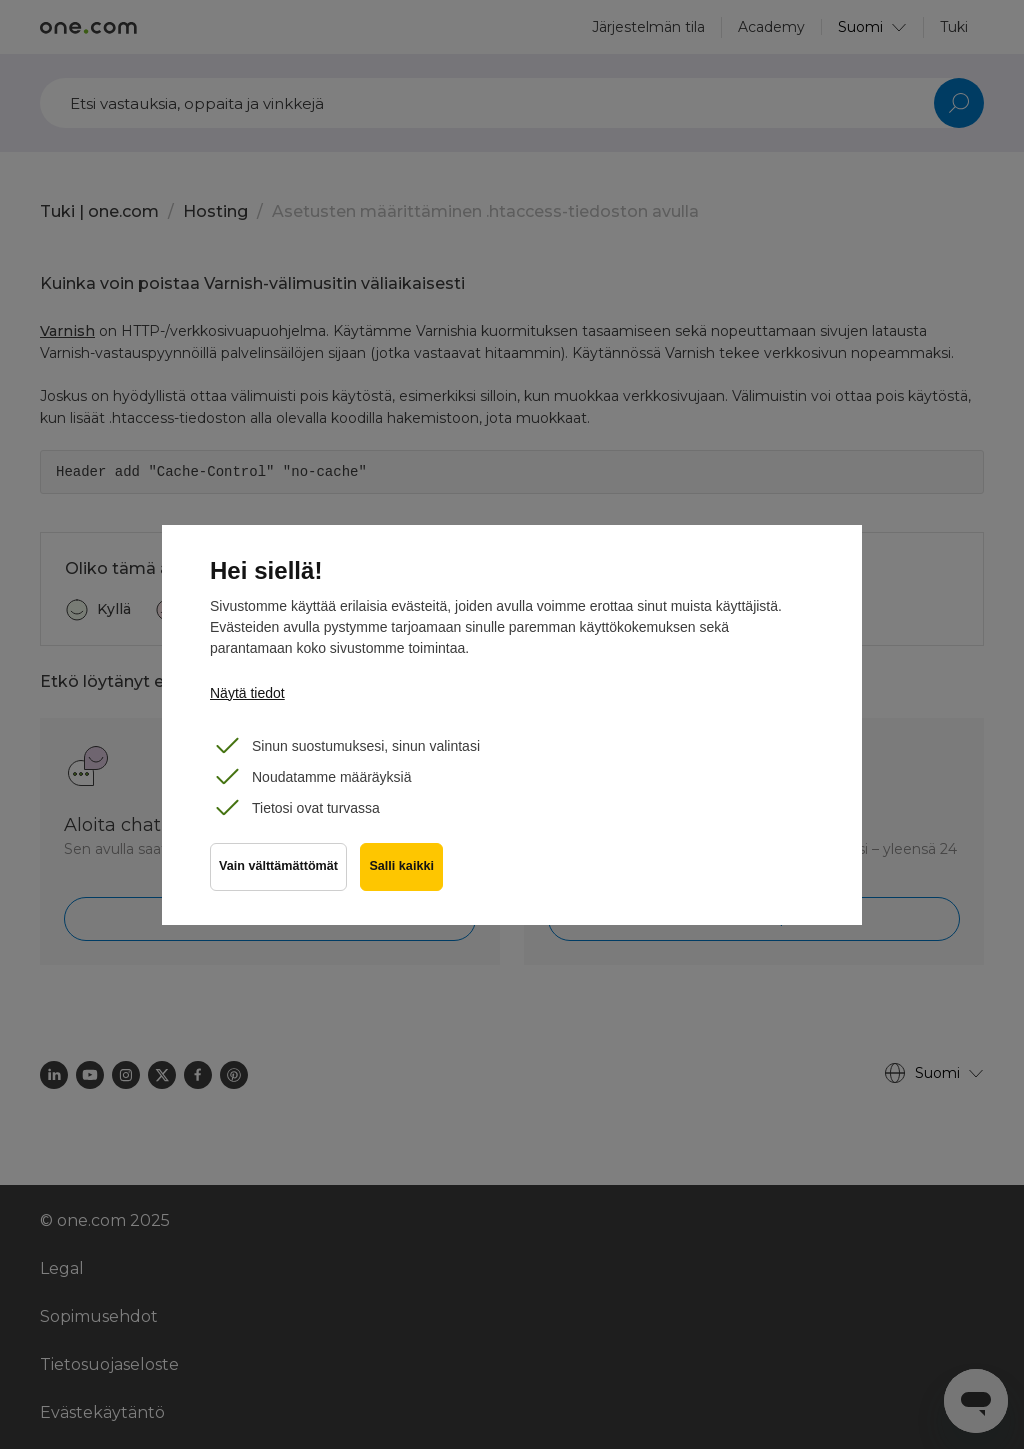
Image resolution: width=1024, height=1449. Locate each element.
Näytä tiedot (247, 693)
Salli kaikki (404, 870)
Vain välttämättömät (278, 870)
